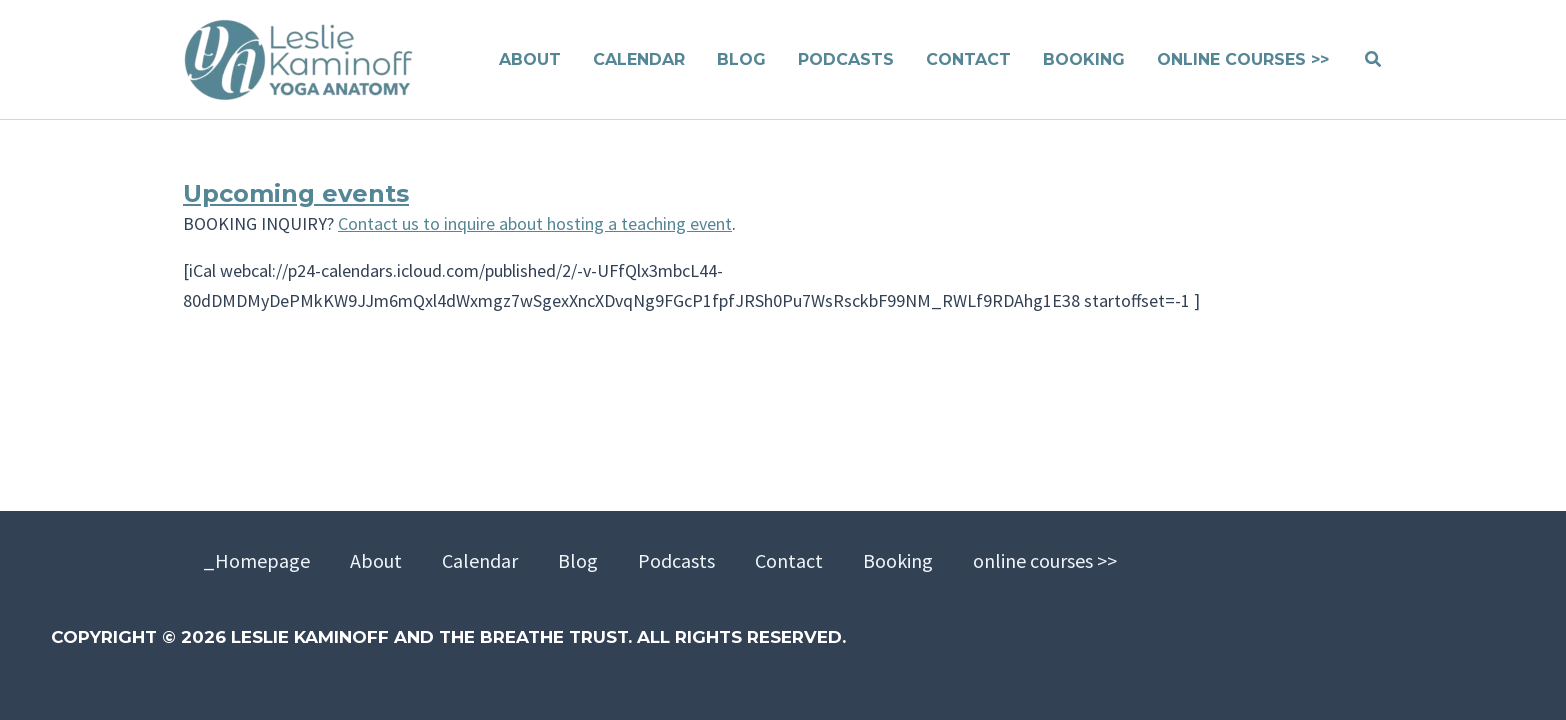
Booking (898, 560)
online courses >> (1045, 560)
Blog (578, 560)
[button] (1374, 60)
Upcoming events (296, 193)
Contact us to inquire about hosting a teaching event (535, 223)
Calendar (480, 560)
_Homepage (256, 560)
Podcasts (676, 560)
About (376, 560)
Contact (789, 560)
